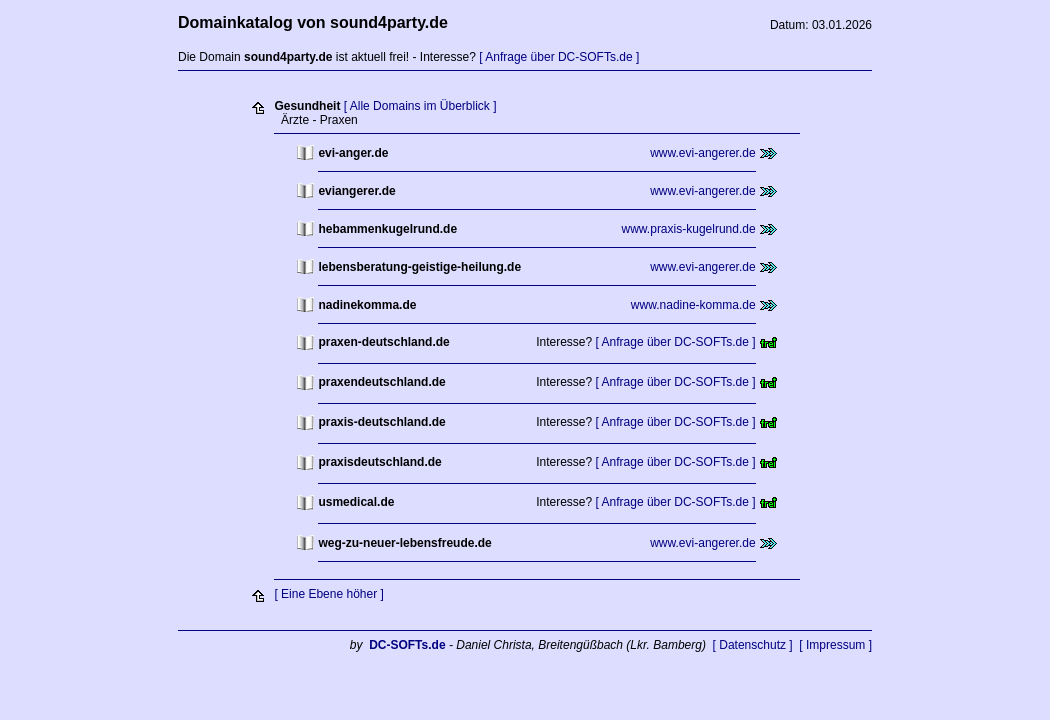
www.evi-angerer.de (702, 153)
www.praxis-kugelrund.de (689, 229)
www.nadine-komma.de (693, 305)
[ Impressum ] (835, 645)
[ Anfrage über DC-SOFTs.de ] (559, 57)
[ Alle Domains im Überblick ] (420, 106)
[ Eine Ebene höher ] (328, 594)
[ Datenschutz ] (753, 645)
